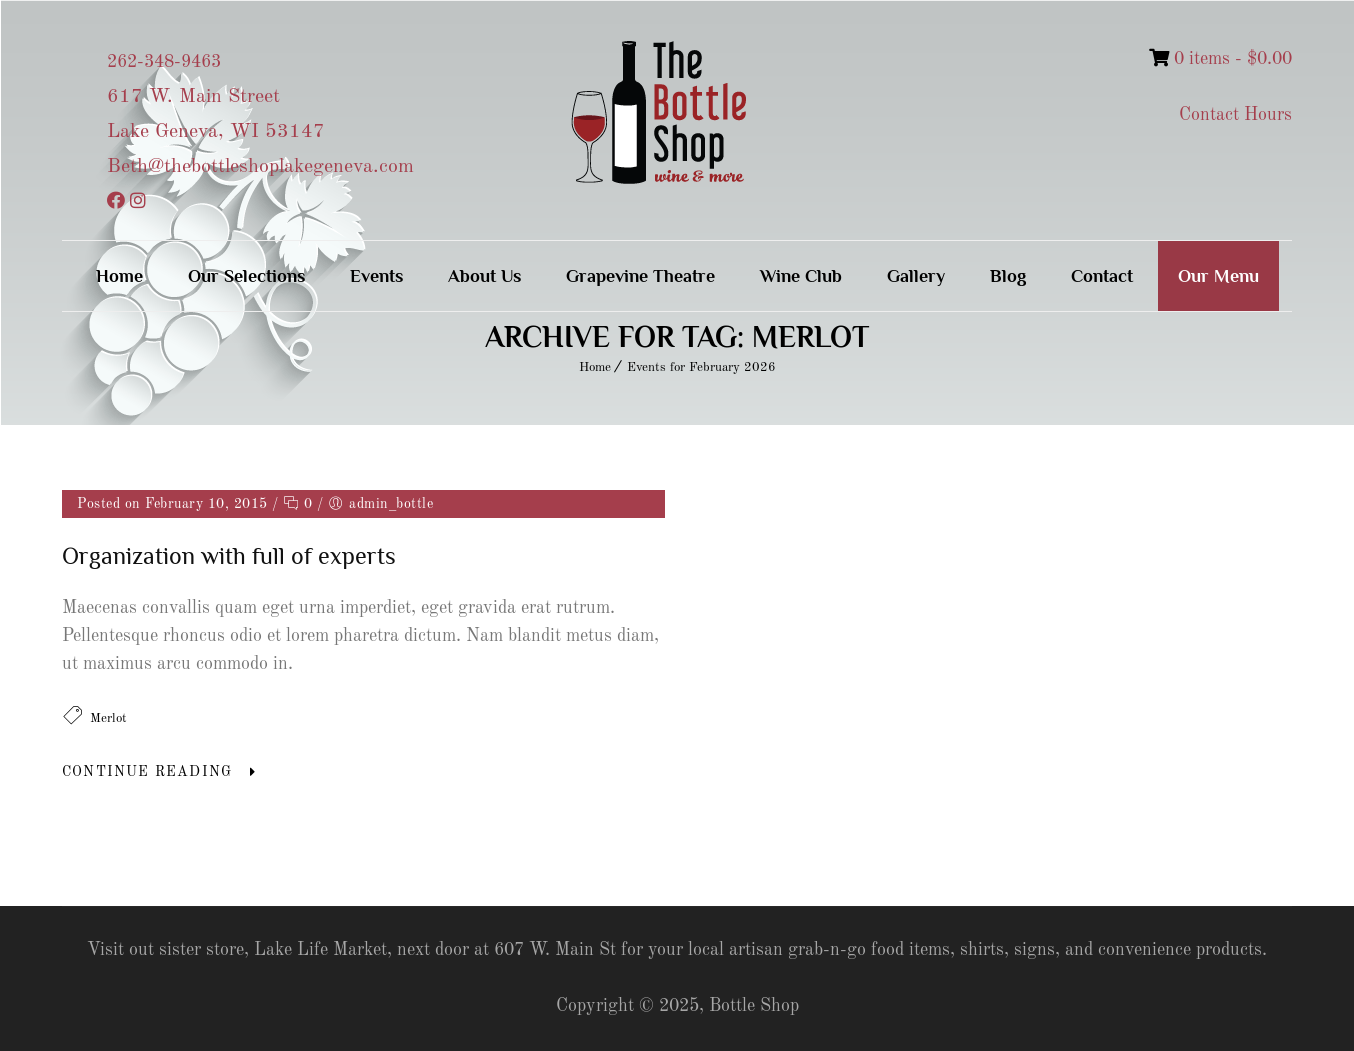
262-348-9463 (164, 62)
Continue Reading (147, 772)
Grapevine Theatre (640, 276)
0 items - (1220, 59)
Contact (1102, 276)
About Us (484, 276)
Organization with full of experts (229, 555)
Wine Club (801, 276)
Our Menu (1218, 276)
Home (119, 276)
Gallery (916, 276)
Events (376, 276)
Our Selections (246, 276)
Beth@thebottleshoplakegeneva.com (260, 167)
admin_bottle (391, 504)
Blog (1008, 276)
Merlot (108, 718)
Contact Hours (1235, 115)
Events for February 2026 (701, 367)
